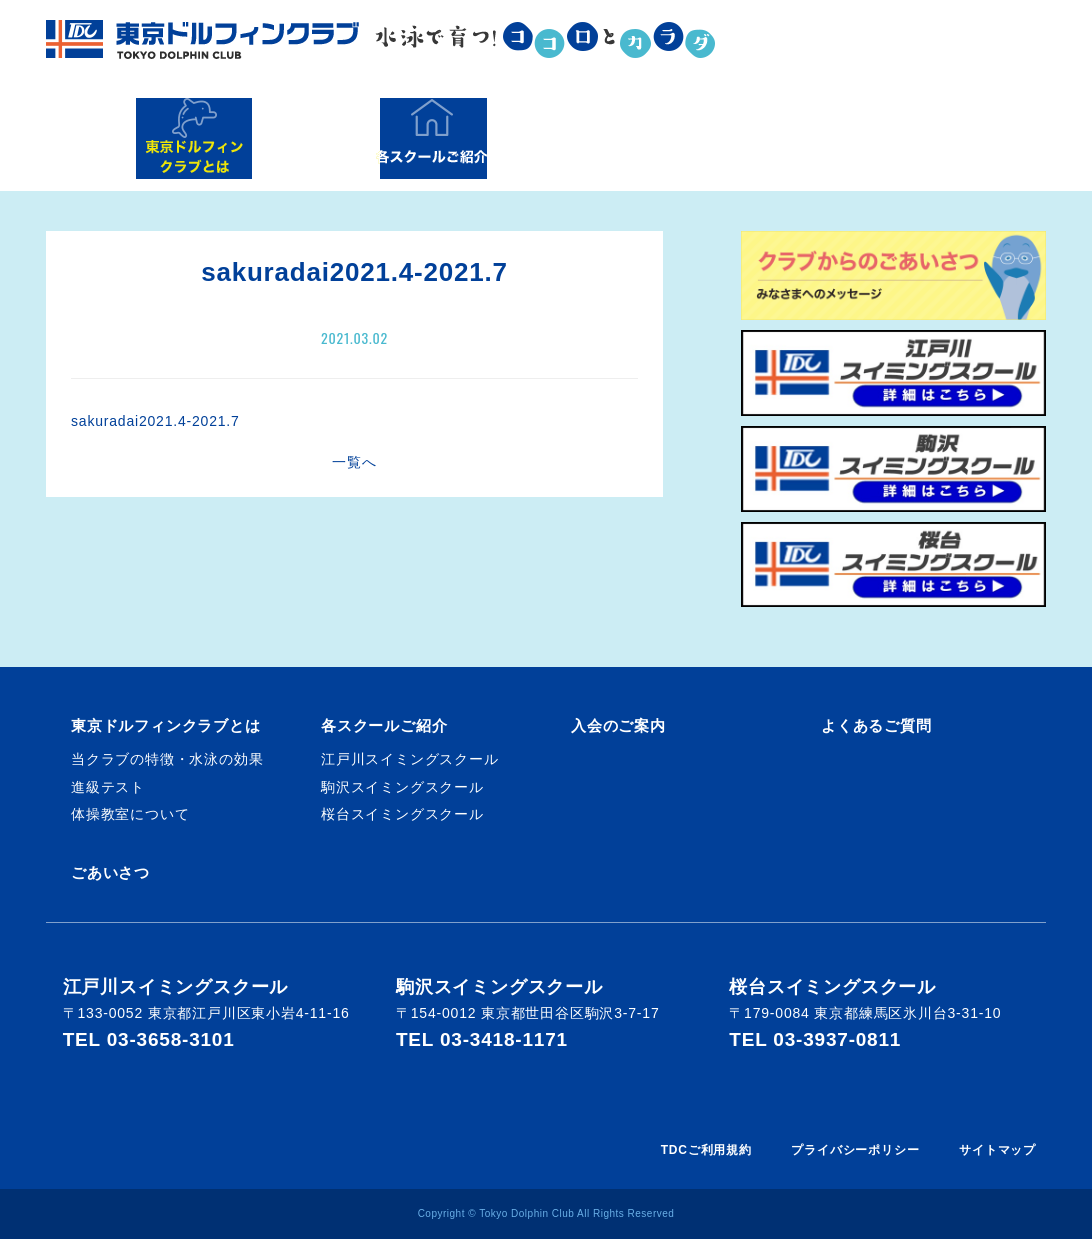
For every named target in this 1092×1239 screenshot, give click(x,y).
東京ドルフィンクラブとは (194, 138)
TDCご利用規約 (706, 1150)
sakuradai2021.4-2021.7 (155, 421)
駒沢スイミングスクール (402, 787)
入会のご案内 (662, 138)
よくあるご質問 (897, 138)
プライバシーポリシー (855, 1150)
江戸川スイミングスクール (410, 759)
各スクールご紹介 (432, 138)
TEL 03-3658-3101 (149, 1039)
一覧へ (354, 462)
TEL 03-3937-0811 (815, 1039)
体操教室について (130, 814)
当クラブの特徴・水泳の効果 (167, 759)
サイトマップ (997, 1150)
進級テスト (108, 787)
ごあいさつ (110, 872)
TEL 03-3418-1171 (482, 1039)
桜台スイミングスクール (402, 814)
